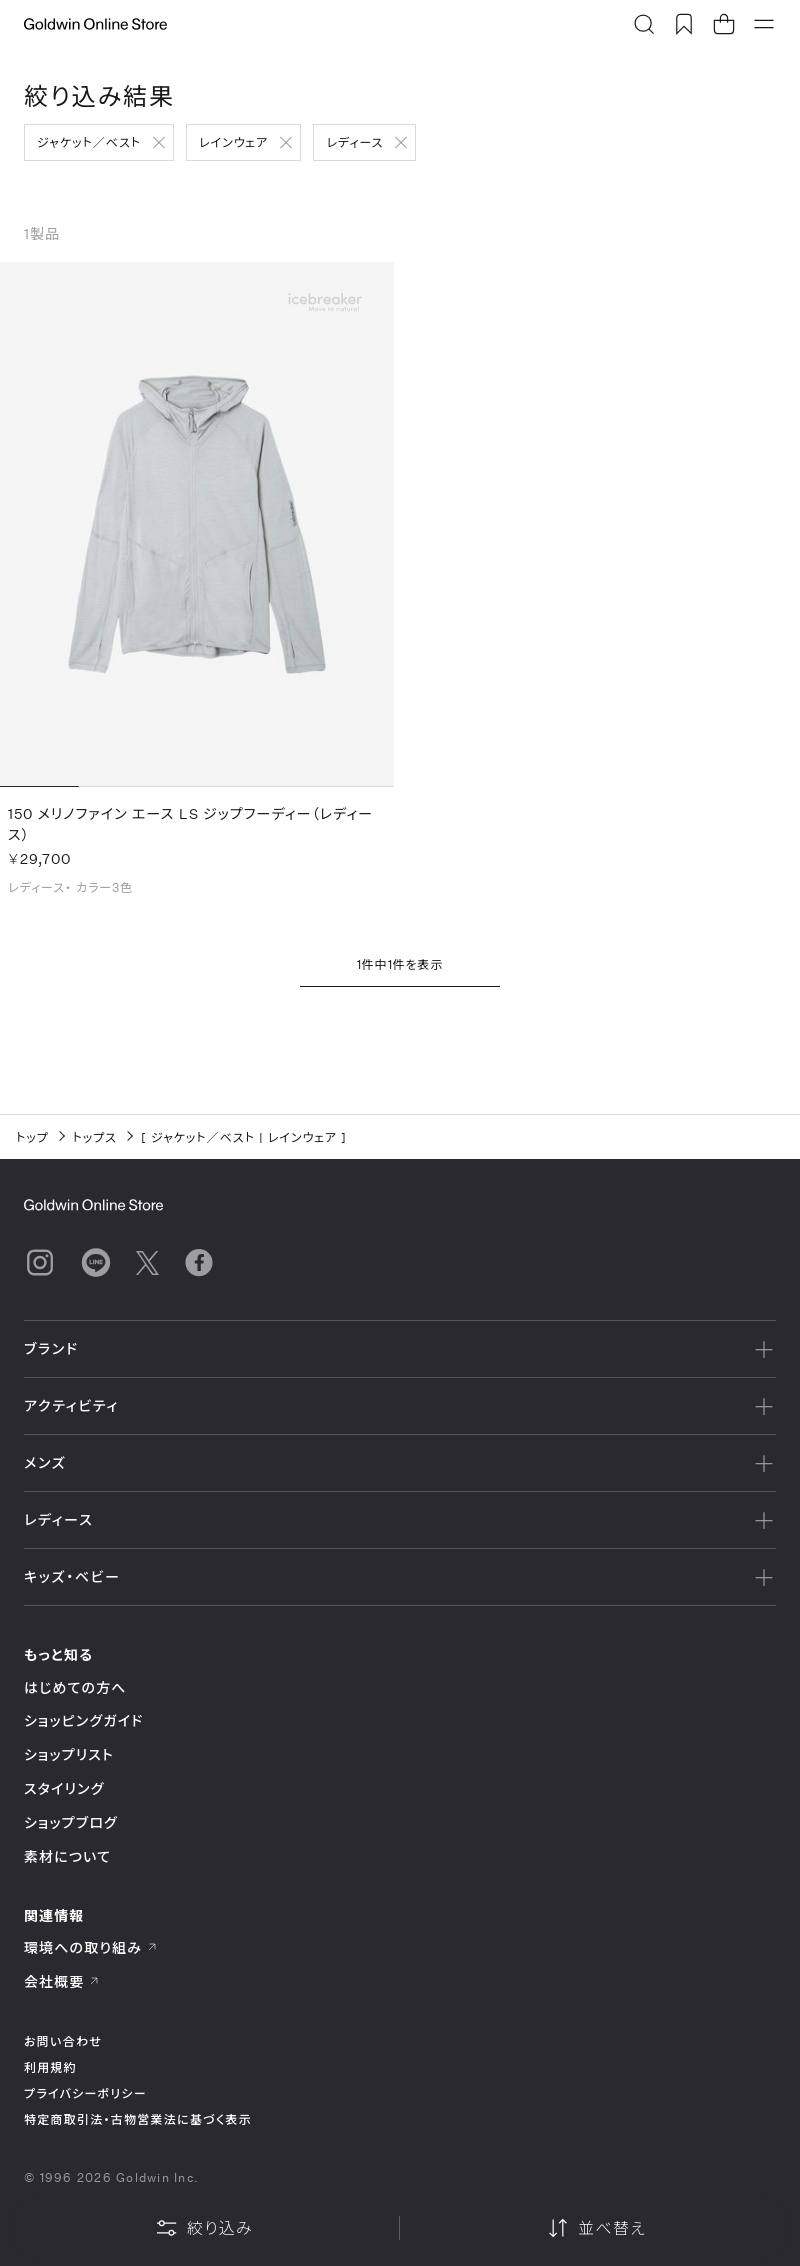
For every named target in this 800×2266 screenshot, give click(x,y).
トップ (32, 1137)
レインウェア (233, 142)
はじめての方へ (75, 1687)
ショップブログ (71, 1822)
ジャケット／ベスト (89, 142)
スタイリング (64, 1788)
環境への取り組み (91, 1947)
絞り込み (204, 2228)
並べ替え (596, 2228)
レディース (354, 142)
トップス (95, 1137)
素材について (67, 1856)
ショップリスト (69, 1754)
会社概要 (62, 1981)
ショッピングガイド (83, 1720)
